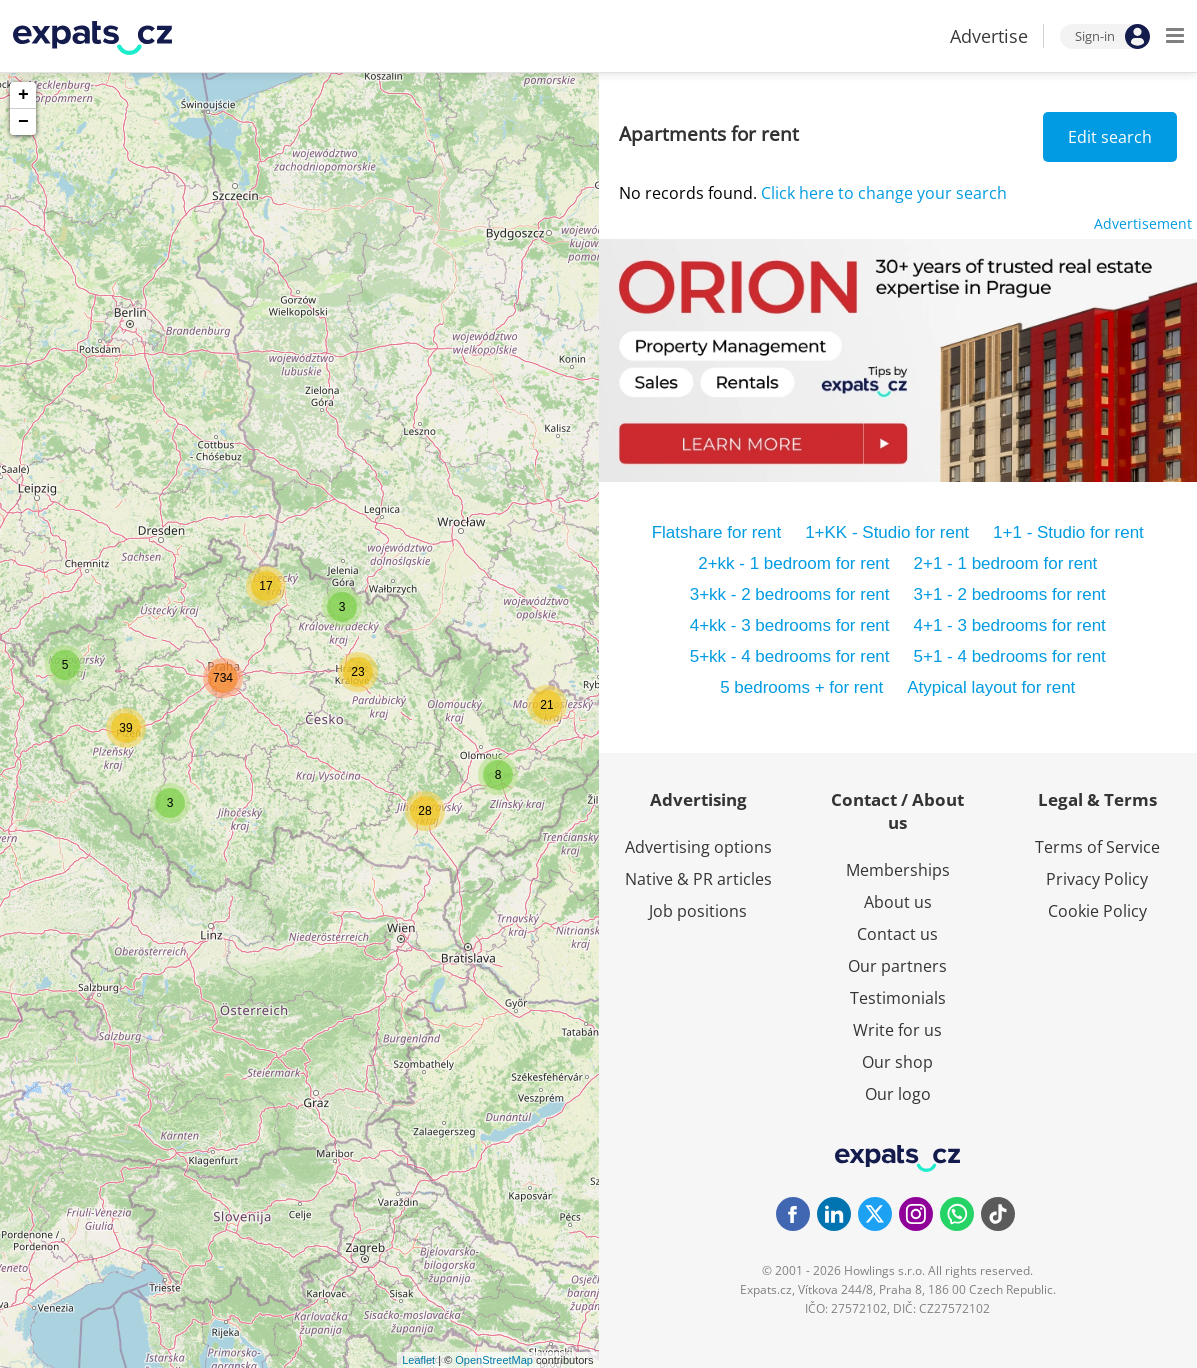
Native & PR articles (698, 879)
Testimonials (898, 998)
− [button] (23, 122)
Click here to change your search (884, 193)
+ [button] (23, 95)
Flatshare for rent (716, 532)
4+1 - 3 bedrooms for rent (1010, 625)
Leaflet (418, 1360)
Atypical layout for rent (991, 687)
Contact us (897, 934)
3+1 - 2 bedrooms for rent (1010, 594)
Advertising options (698, 847)
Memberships (898, 870)
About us (898, 902)
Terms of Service (1097, 847)
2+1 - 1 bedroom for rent (1006, 563)
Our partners (897, 966)
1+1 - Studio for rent (1068, 532)
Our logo (898, 1094)
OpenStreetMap (494, 1360)
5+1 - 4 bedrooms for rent (1010, 656)
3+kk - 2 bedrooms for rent (790, 594)
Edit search (1110, 137)
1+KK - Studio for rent (887, 532)
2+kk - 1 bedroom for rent (793, 563)
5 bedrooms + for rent (801, 687)
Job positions (698, 911)
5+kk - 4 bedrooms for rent (790, 656)
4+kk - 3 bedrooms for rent (790, 625)
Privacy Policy (1097, 879)
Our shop (897, 1062)
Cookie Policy (1097, 911)
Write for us (897, 1030)
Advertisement (1143, 223)
